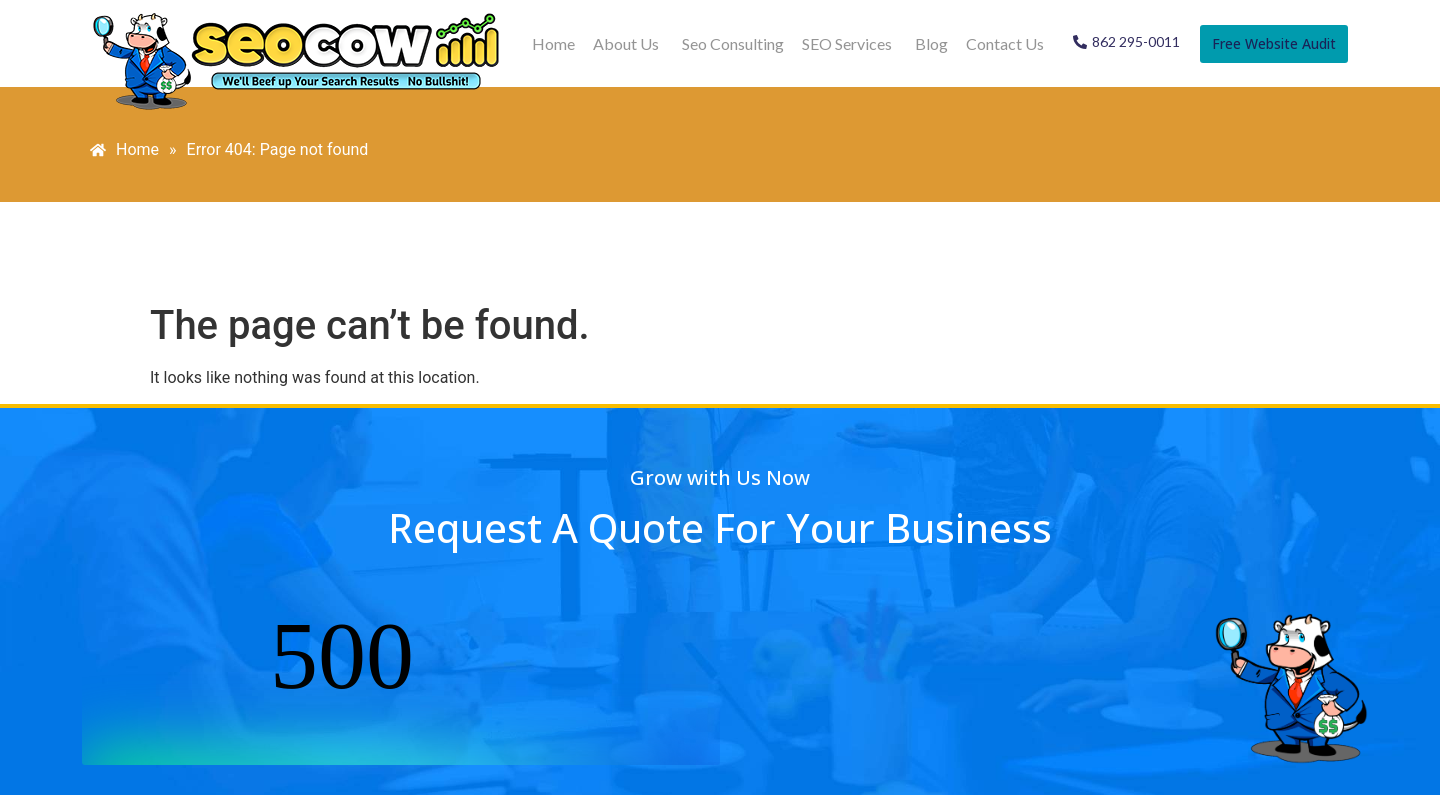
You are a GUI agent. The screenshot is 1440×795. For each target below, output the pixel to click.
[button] (628, 44)
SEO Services (847, 43)
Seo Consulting (733, 43)
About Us (626, 43)
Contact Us (1005, 43)
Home (553, 43)
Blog (931, 43)
